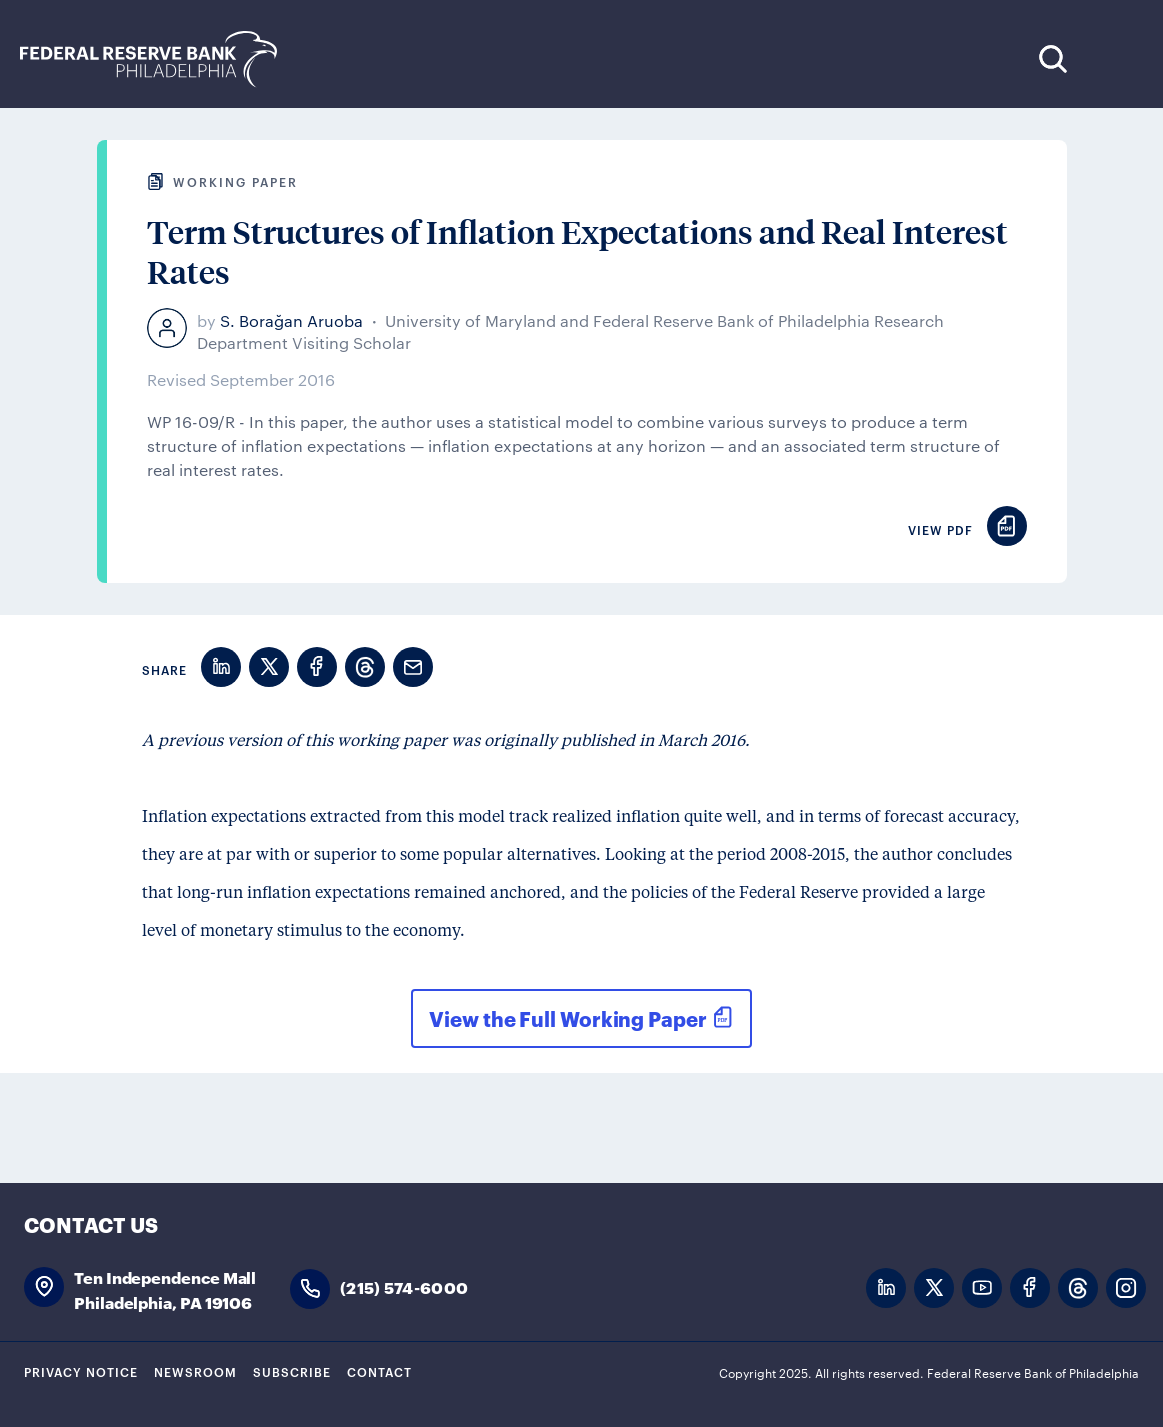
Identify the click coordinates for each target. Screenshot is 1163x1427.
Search (1052, 58)
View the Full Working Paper (567, 1018)
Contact (379, 1371)
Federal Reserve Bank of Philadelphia (159, 59)
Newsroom (195, 1371)
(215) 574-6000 (404, 1286)
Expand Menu (1113, 58)
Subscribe (292, 1371)
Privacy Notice (81, 1371)
